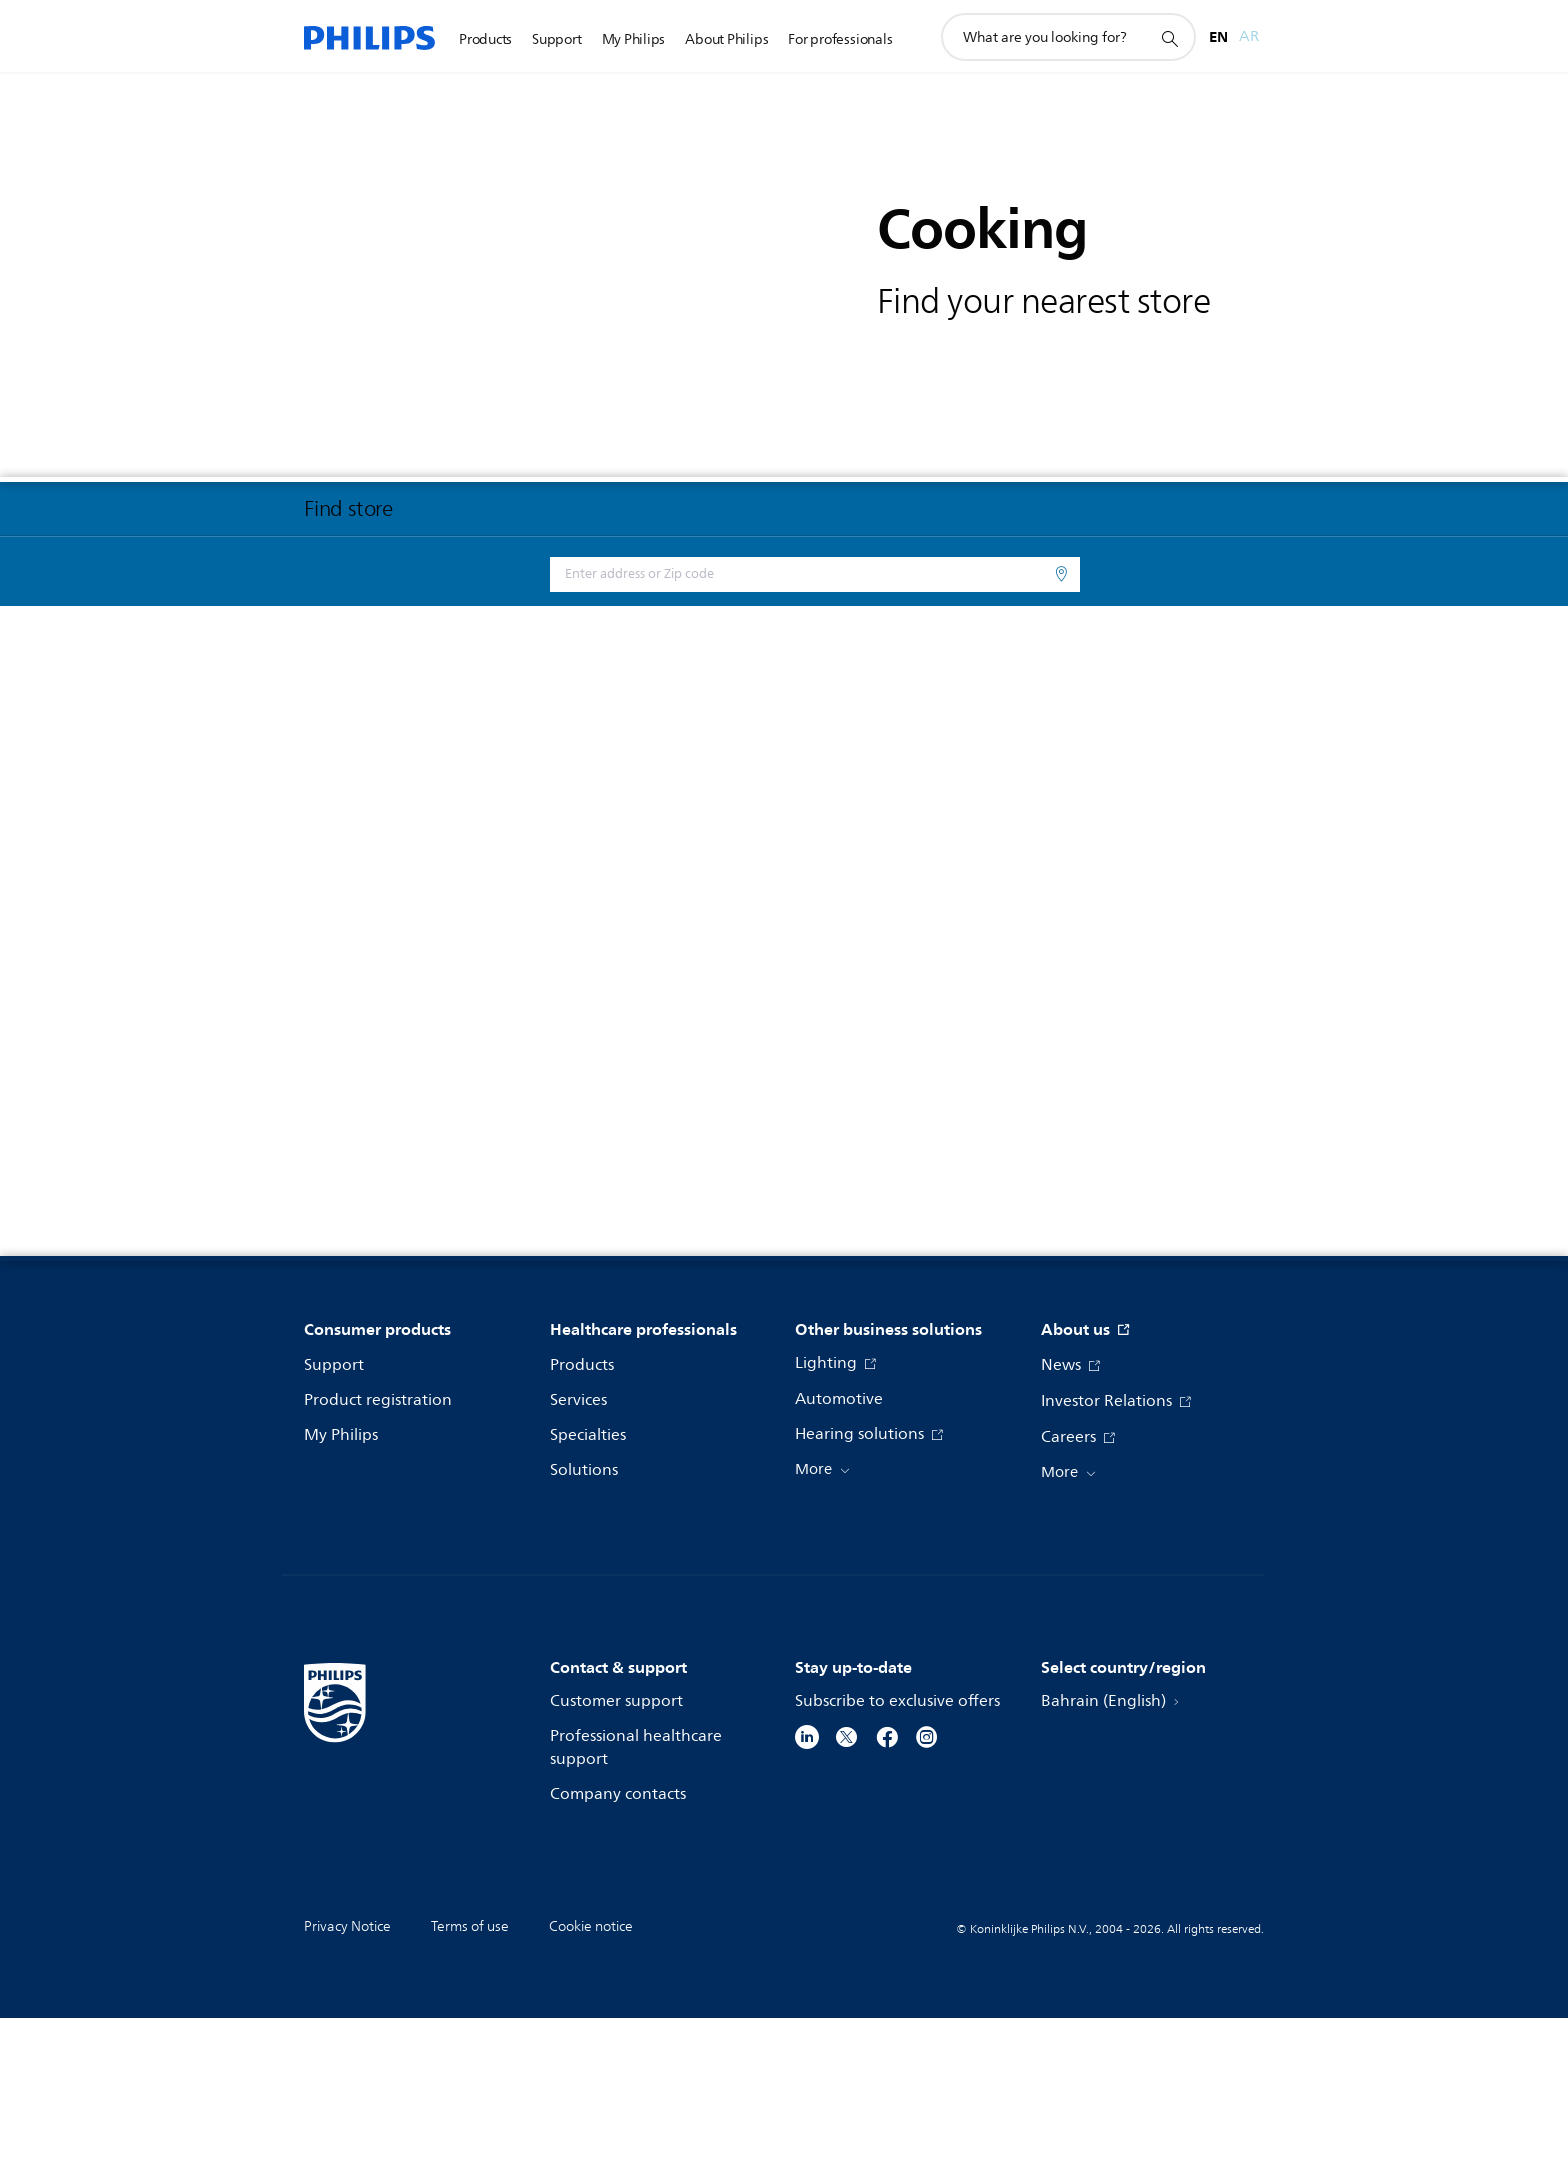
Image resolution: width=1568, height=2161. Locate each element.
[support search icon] (1169, 38)
